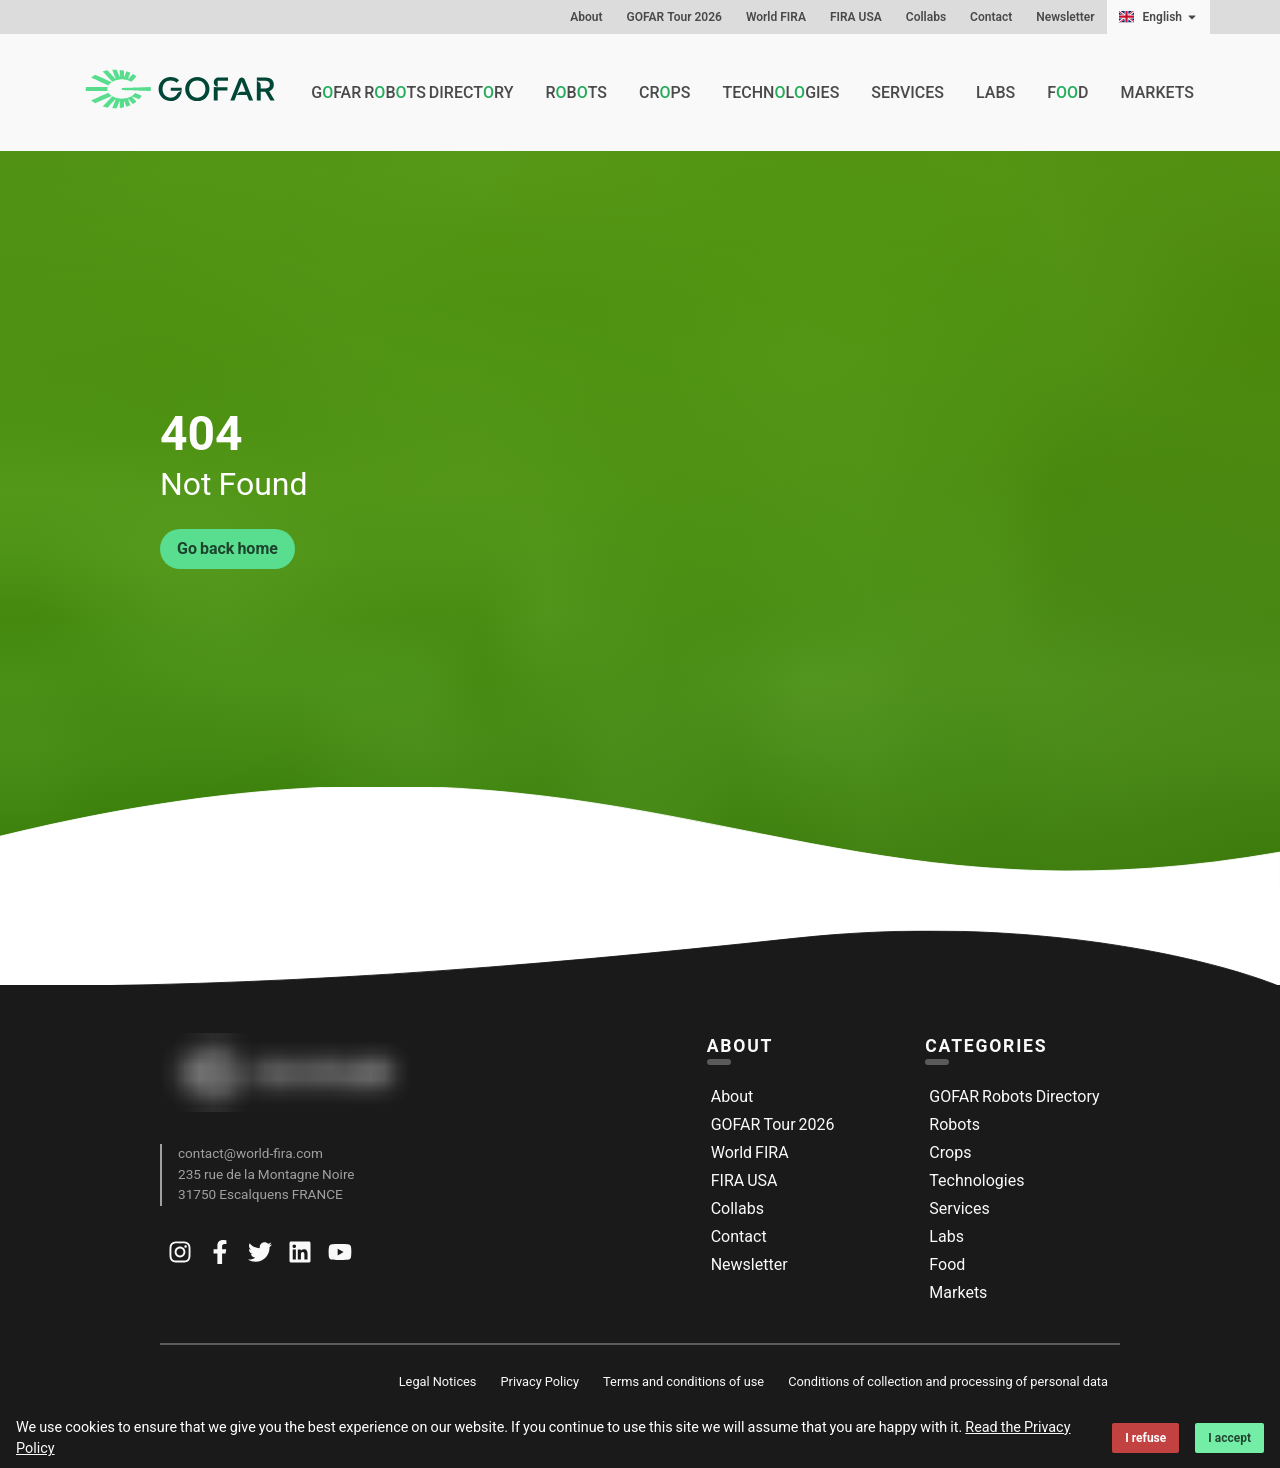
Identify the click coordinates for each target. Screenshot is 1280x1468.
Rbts (576, 93)
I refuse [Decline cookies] (1145, 1438)
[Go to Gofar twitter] (260, 1256)
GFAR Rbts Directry (412, 93)
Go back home (227, 548)
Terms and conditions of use (683, 1381)
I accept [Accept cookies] (1229, 1438)
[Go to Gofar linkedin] (300, 1256)
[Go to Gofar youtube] (340, 1256)
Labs (995, 92)
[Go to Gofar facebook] (220, 1256)
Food (947, 1264)
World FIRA (776, 17)
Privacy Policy (539, 1381)
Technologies (976, 1180)
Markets (1157, 92)
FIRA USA (856, 17)
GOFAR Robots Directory (1014, 1096)
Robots (954, 1124)
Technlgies (780, 93)
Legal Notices (438, 1381)
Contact (991, 17)
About (586, 17)
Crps (664, 93)
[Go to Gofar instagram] (180, 1256)
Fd (1067, 93)
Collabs (926, 17)
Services (907, 92)
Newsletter (1065, 17)
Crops (950, 1152)
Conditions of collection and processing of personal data (948, 1381)
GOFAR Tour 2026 (674, 17)
